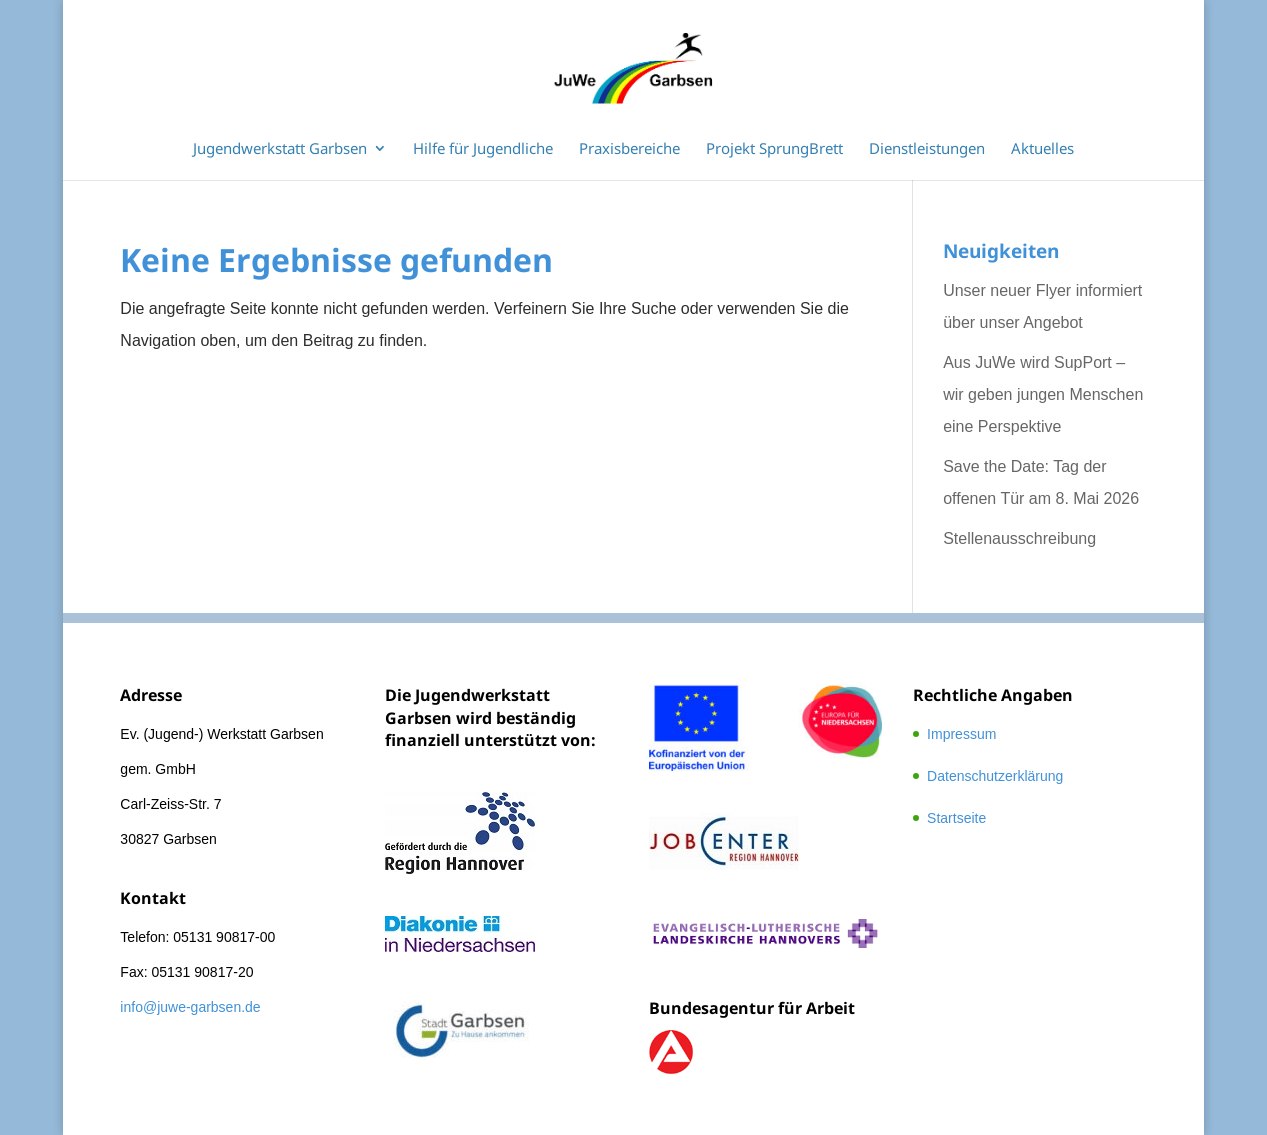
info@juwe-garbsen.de (190, 1007)
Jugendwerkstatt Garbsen (280, 149)
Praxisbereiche (629, 149)
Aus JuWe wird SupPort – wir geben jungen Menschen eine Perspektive (1043, 394)
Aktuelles (1042, 149)
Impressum (961, 734)
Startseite (956, 818)
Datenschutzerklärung (995, 776)
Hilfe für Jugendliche (483, 149)
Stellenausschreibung (1019, 538)
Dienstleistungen (927, 149)
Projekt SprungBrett (774, 149)
